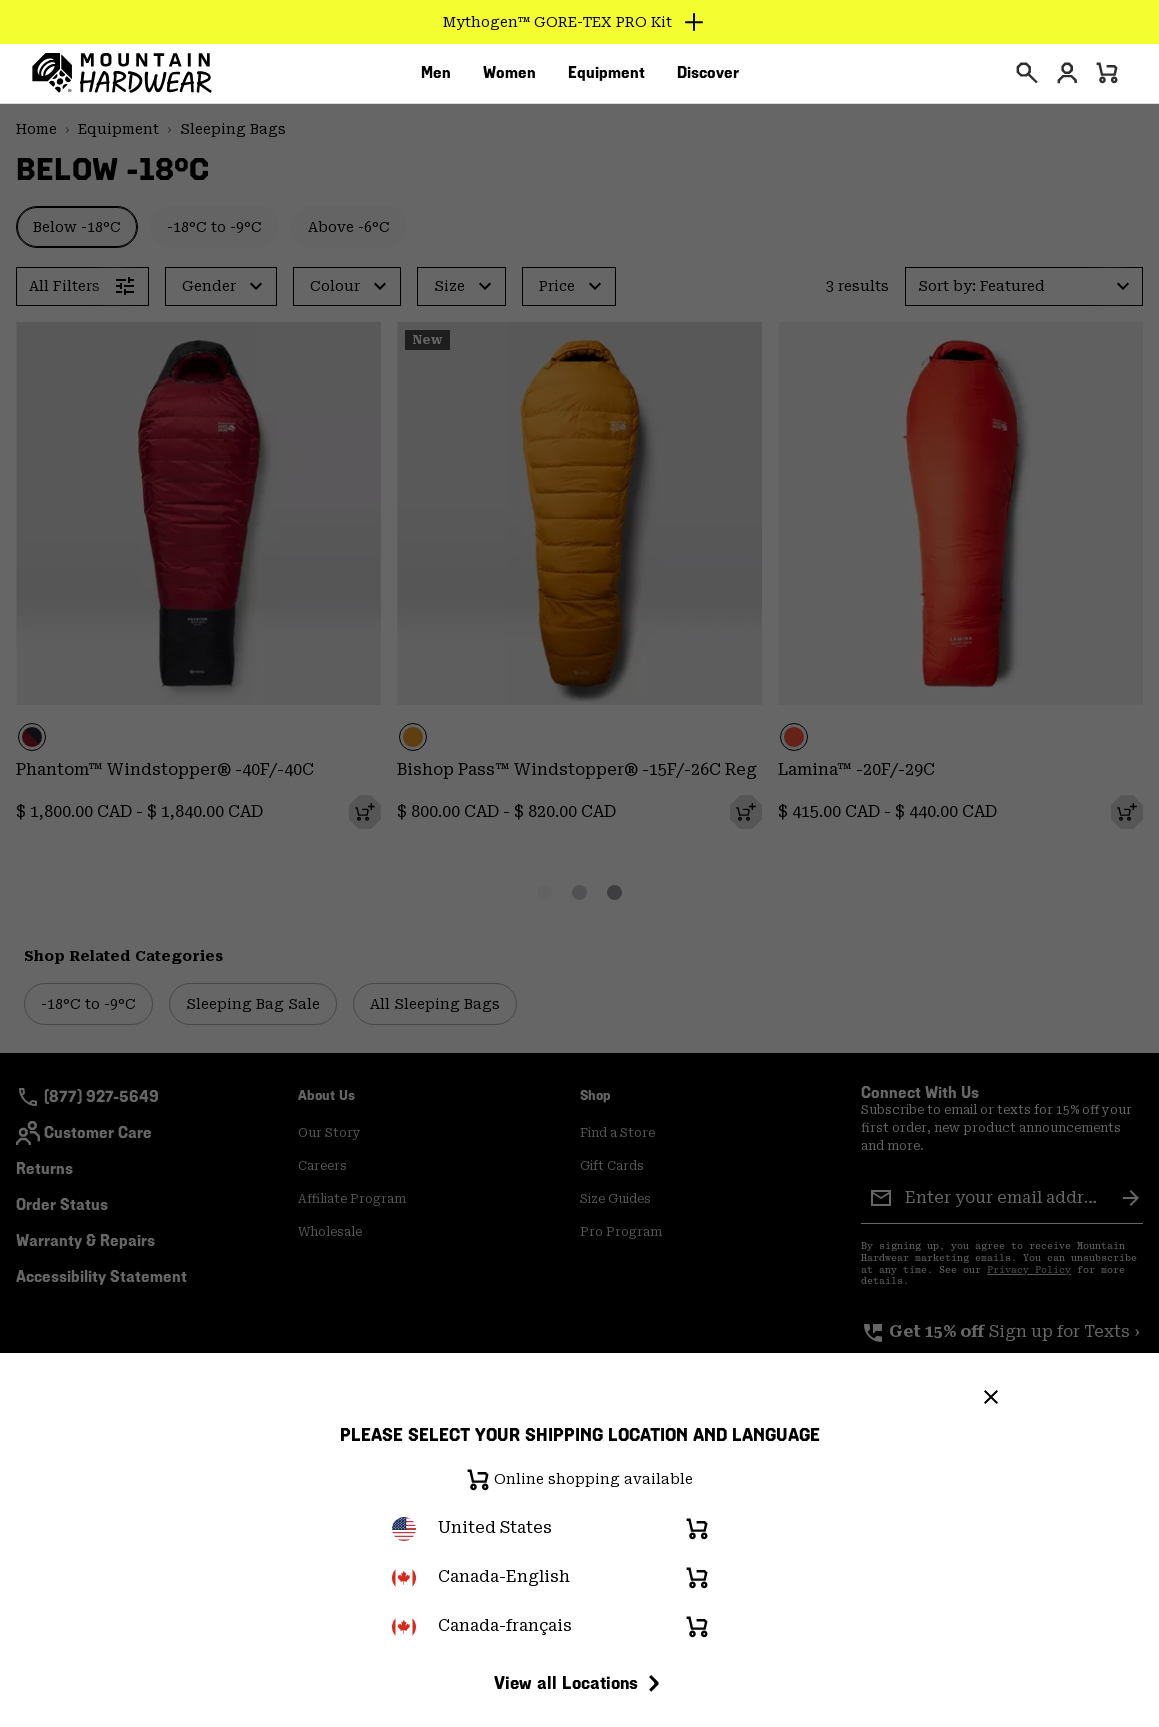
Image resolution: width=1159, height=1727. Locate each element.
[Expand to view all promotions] (579, 22)
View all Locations (580, 1683)
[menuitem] (436, 79)
